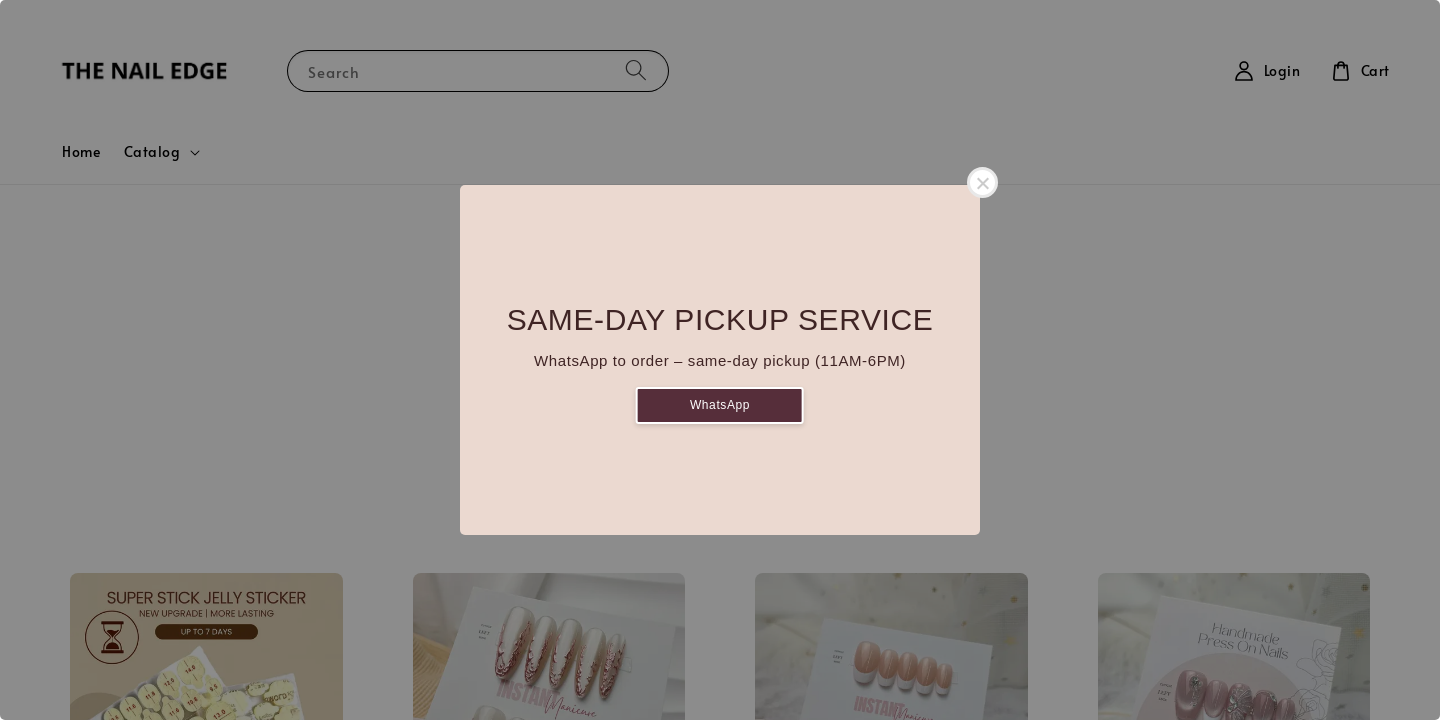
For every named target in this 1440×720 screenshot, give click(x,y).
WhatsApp (720, 405)
